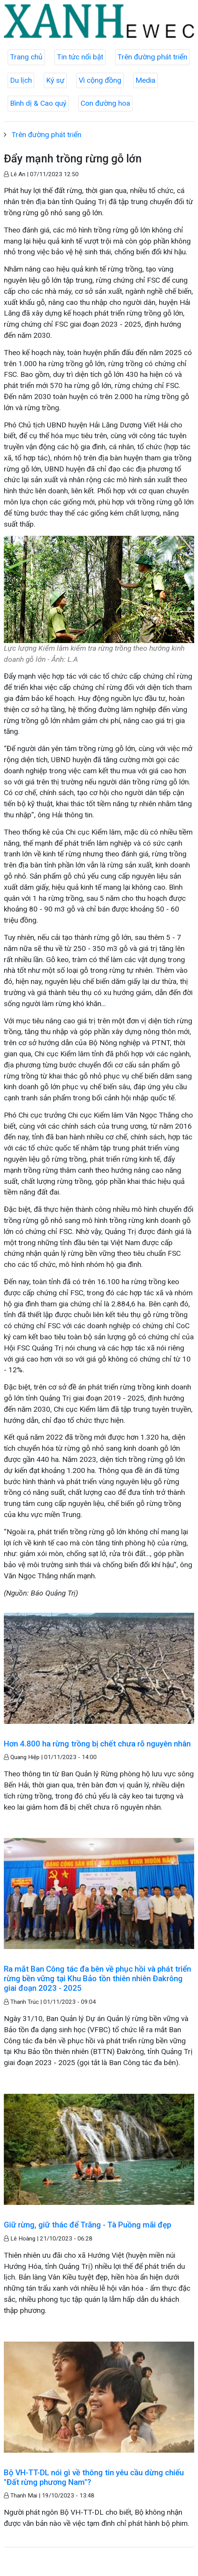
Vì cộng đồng (100, 80)
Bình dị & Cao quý (38, 103)
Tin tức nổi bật (80, 56)
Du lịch (21, 80)
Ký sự (55, 80)
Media (145, 80)
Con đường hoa (105, 103)
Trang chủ (26, 56)
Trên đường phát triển (152, 56)
